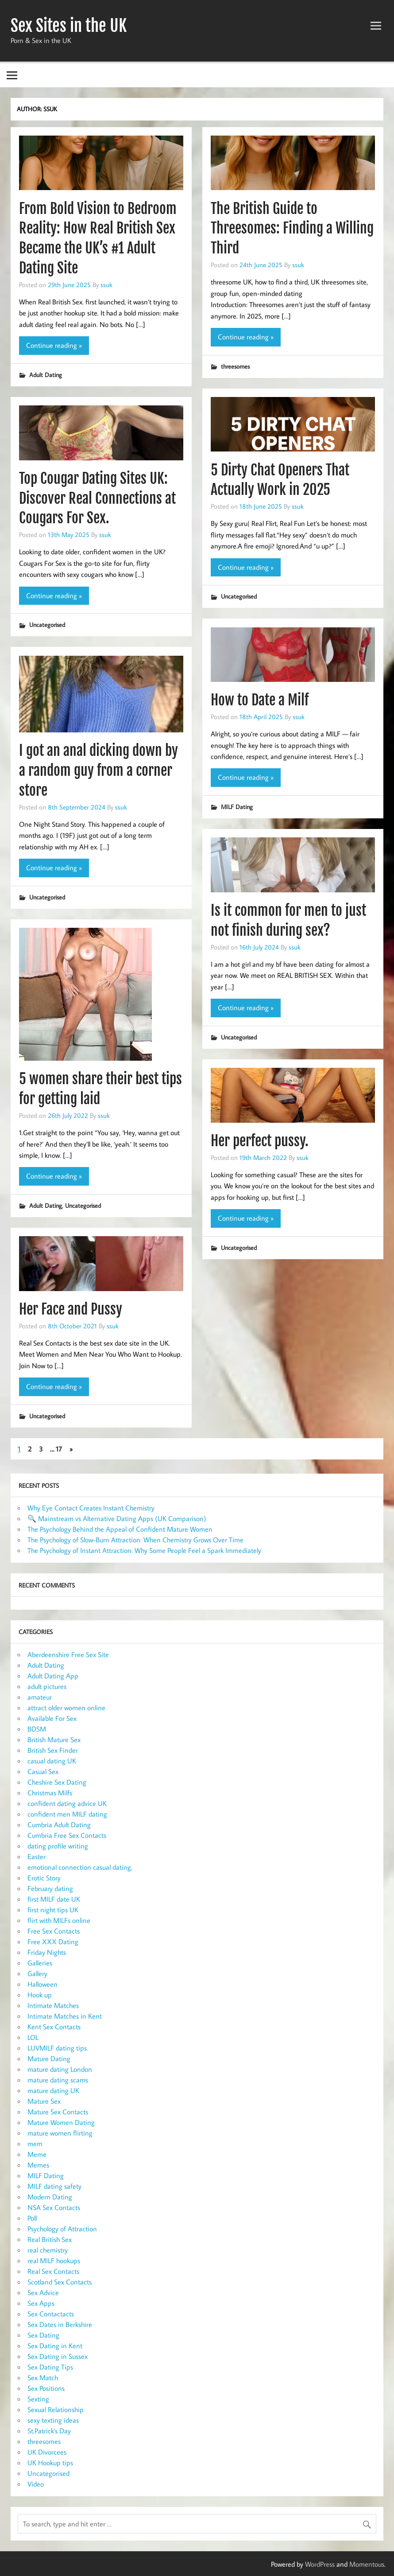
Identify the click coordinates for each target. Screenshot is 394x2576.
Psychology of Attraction (62, 2228)
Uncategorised (239, 596)
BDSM (36, 1728)
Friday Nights (46, 1952)
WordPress (320, 2564)
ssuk (106, 284)
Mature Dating (48, 2058)
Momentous (366, 2564)
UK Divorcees (46, 2452)
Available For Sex (52, 1718)
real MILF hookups (53, 2260)
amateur (39, 1697)
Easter (36, 1856)
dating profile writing (57, 1845)
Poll (32, 2218)
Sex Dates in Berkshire (59, 2324)
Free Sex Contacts (53, 1930)
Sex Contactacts (50, 2313)
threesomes (235, 366)
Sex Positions (46, 2388)
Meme (36, 2154)
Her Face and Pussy (70, 1309)
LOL (33, 2037)
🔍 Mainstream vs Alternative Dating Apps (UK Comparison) (116, 1518)
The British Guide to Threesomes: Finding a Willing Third (292, 228)
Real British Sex (49, 2239)
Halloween (42, 1984)
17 (59, 1448)
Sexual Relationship (55, 2409)
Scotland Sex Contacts (59, 2281)
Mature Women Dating (61, 2122)
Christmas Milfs (49, 1792)
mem (34, 2143)
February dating (50, 1888)
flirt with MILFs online (58, 1920)
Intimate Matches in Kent (64, 2016)
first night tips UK (52, 1909)
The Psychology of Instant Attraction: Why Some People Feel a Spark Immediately (144, 1550)
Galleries (39, 1962)
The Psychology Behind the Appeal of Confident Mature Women (119, 1529)
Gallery (37, 1973)
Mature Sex (44, 2101)
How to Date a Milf (260, 700)
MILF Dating (237, 806)
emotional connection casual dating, (79, 1867)
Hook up (39, 1994)
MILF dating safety (54, 2186)
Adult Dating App (52, 1675)
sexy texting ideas (53, 2420)
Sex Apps (40, 2303)
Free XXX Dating (52, 1941)
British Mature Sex (54, 1739)
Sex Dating (43, 2335)
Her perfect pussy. (260, 1141)
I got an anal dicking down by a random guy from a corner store (98, 770)
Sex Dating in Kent (54, 2345)
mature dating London (59, 2069)
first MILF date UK (53, 1899)
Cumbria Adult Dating (59, 1824)
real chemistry (47, 2249)
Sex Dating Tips (50, 2366)
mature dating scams (57, 2079)
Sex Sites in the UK (69, 26)
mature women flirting (60, 2133)
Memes (38, 2164)
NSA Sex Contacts (53, 2207)
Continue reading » (54, 345)
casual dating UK (51, 1760)
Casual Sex (42, 1771)
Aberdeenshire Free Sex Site (68, 1654)
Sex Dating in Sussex (57, 2356)
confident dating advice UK (67, 1803)
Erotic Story (44, 1877)
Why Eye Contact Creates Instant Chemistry (91, 1507)
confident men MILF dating (67, 1813)
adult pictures (46, 1686)
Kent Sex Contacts (54, 2026)
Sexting (38, 2398)
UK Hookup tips (50, 2462)
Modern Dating (49, 2196)
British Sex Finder (52, 1750)
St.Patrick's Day (49, 2430)
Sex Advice (43, 2292)
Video (35, 2483)
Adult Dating (45, 374)
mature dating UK (53, 2090)
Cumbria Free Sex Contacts (66, 1835)
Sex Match (42, 2377)
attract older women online (66, 1707)
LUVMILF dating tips (57, 2047)
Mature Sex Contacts (57, 2111)
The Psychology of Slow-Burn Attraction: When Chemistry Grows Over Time (135, 1539)
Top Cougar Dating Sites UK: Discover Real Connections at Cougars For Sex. (97, 498)
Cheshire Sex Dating (56, 1782)
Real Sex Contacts (53, 2271)
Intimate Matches (53, 2005)
